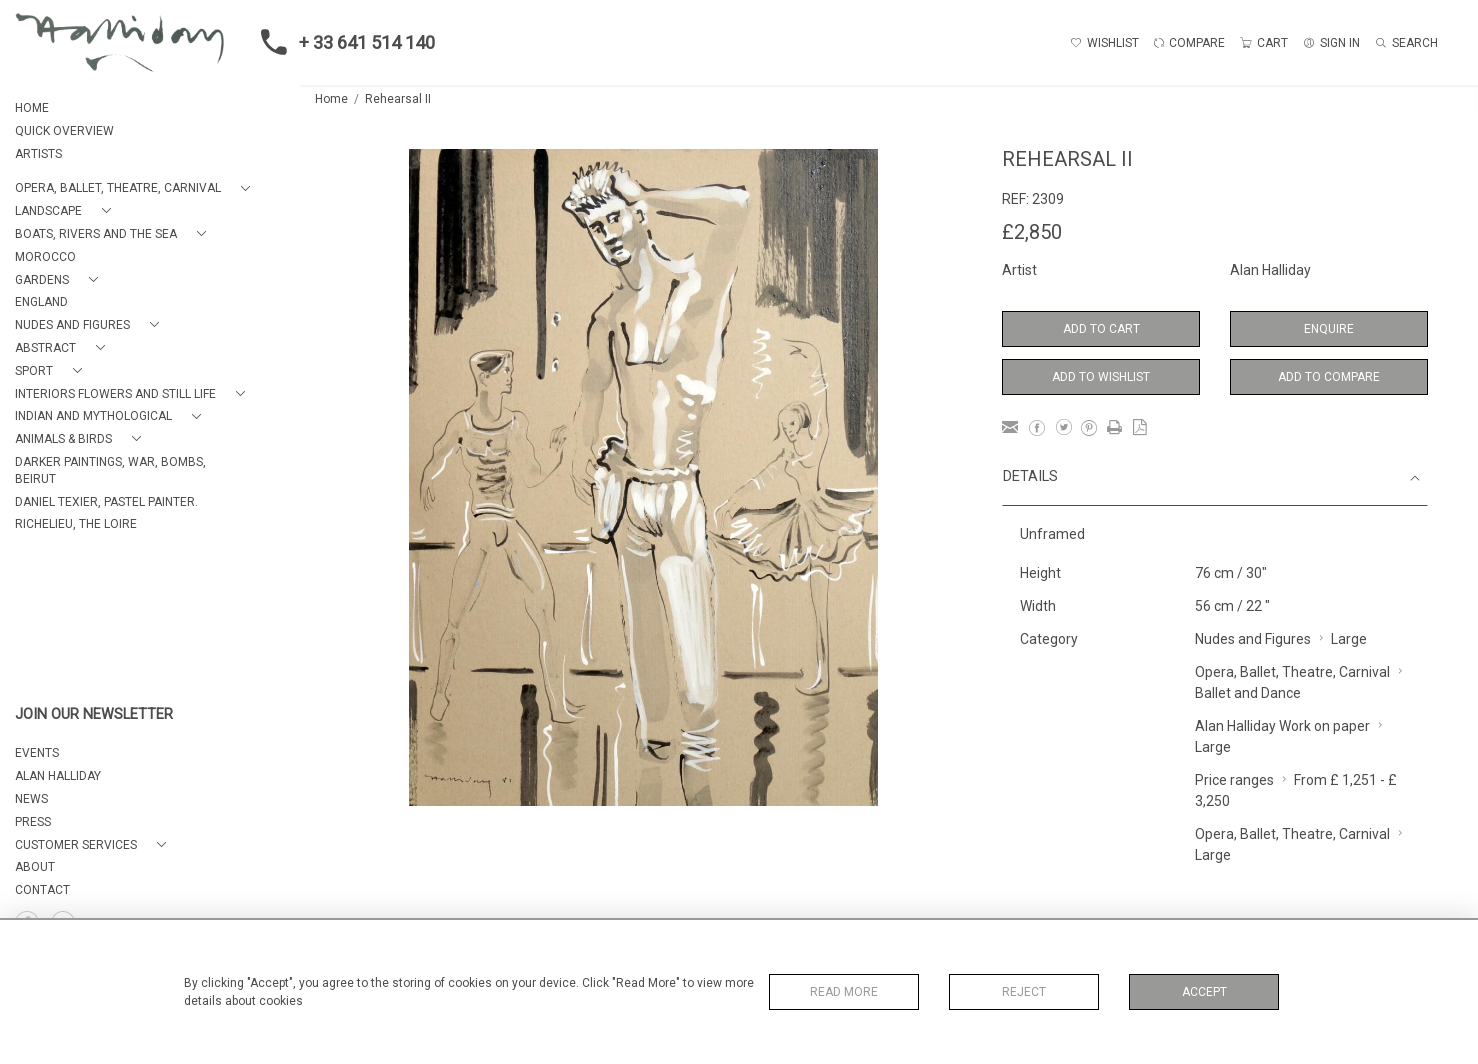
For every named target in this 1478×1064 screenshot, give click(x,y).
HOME (32, 108)
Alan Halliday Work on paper (1282, 726)
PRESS (33, 822)
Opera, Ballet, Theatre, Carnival (1292, 672)
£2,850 (1032, 232)
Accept (1204, 992)
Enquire (1329, 329)
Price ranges (1234, 780)
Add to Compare (1329, 377)
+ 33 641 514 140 (342, 42)
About (35, 867)
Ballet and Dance (1248, 693)
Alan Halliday (1270, 270)
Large (1349, 639)
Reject (1024, 992)
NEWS (31, 799)
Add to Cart (1101, 329)
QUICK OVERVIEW (64, 131)
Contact (42, 890)
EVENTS (37, 753)
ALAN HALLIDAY (58, 776)
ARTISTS (38, 154)
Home (331, 99)
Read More (844, 992)
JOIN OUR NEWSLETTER (94, 714)
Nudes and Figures (1253, 639)
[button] (136, 188)
